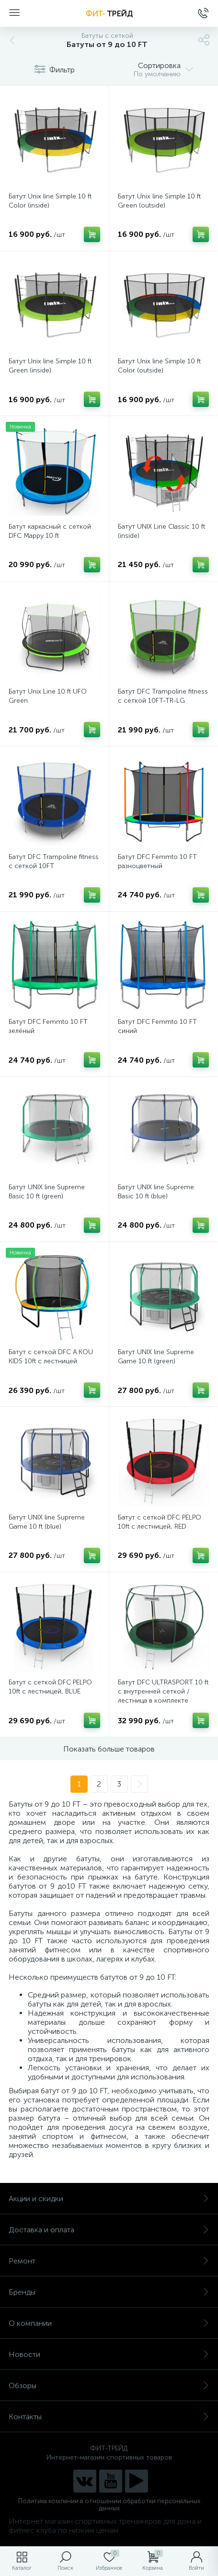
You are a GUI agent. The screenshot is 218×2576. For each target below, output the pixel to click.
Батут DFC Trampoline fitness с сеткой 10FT (54, 861)
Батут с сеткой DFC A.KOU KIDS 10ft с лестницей (51, 1356)
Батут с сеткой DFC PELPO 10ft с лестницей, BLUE (50, 1686)
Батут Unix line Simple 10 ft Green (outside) (159, 200)
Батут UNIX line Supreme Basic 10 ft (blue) (156, 1191)
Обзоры (109, 2385)
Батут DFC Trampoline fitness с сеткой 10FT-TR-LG (163, 696)
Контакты (109, 2416)
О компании (109, 2323)
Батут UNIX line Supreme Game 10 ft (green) (156, 1356)
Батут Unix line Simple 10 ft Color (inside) (50, 200)
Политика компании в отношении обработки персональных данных (109, 2504)
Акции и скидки (109, 2198)
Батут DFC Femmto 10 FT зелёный (48, 1026)
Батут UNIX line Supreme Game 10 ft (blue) (47, 1522)
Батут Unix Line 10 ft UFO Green (48, 696)
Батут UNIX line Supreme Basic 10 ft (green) (47, 1191)
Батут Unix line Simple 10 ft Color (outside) (159, 365)
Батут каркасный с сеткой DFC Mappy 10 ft (50, 531)
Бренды (109, 2292)
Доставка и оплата (109, 2229)
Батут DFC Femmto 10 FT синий (157, 1026)
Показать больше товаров (109, 1748)
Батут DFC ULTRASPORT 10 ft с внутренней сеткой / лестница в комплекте (163, 1691)
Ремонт (109, 2260)
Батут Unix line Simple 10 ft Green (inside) (50, 365)
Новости (109, 2354)
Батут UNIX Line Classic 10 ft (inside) (161, 531)
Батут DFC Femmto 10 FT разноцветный (157, 861)
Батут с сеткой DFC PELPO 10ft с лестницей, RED (159, 1522)
